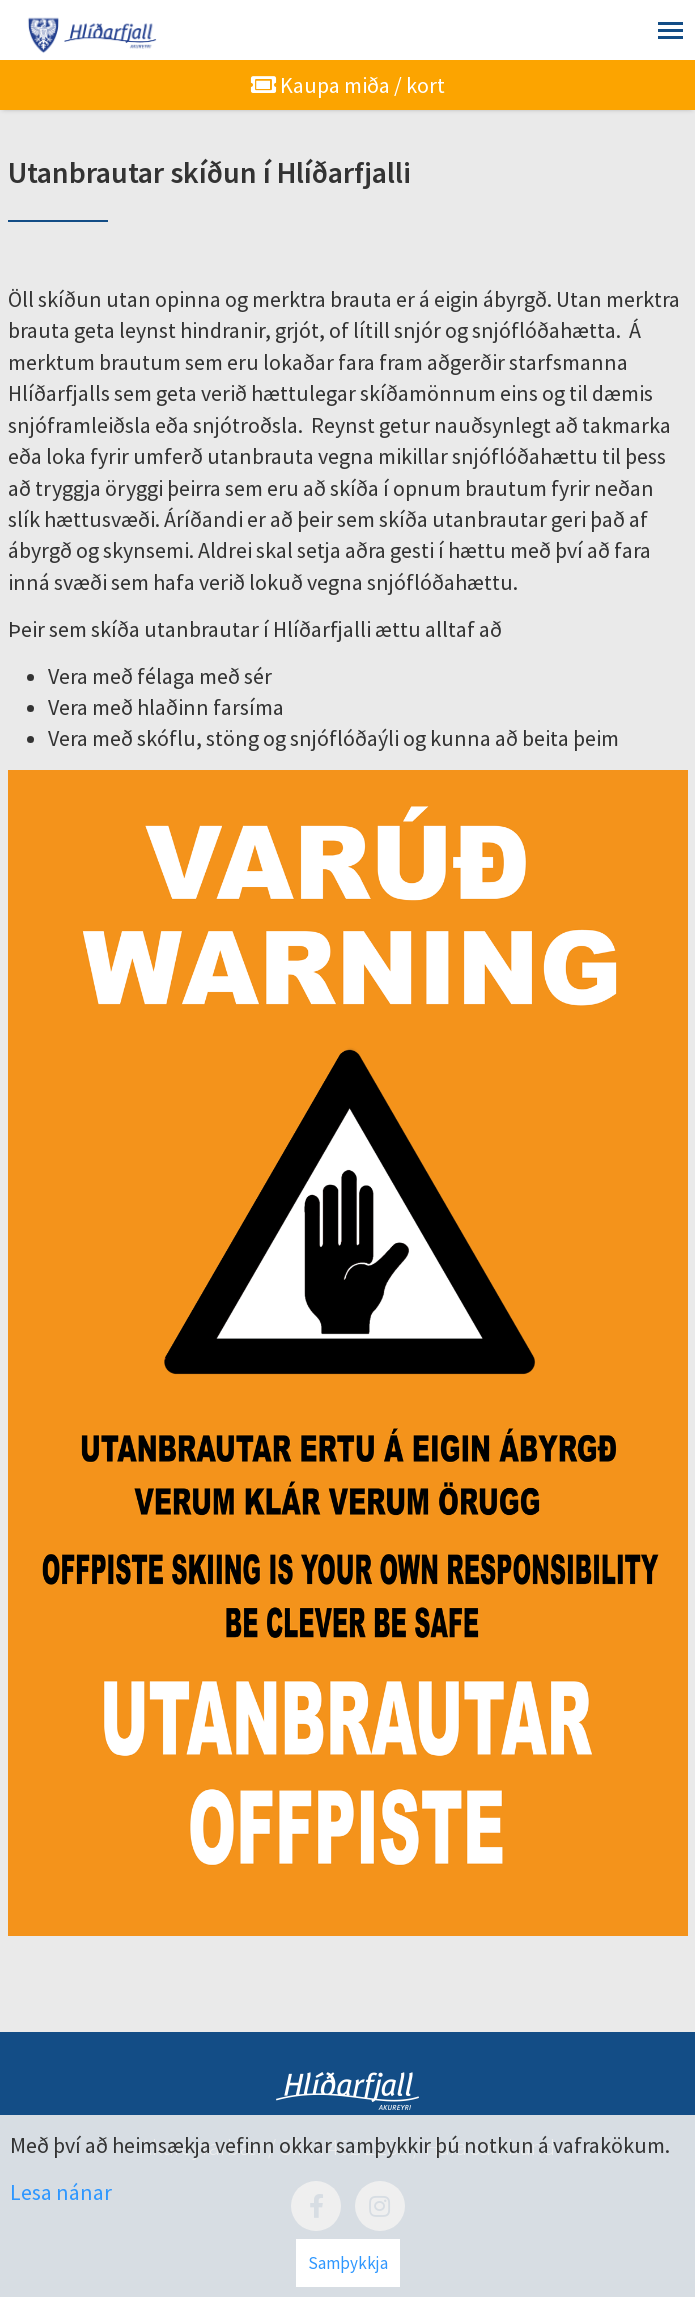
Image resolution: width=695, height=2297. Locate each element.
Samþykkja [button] (348, 2263)
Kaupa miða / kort (348, 85)
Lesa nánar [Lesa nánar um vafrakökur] (61, 2192)
